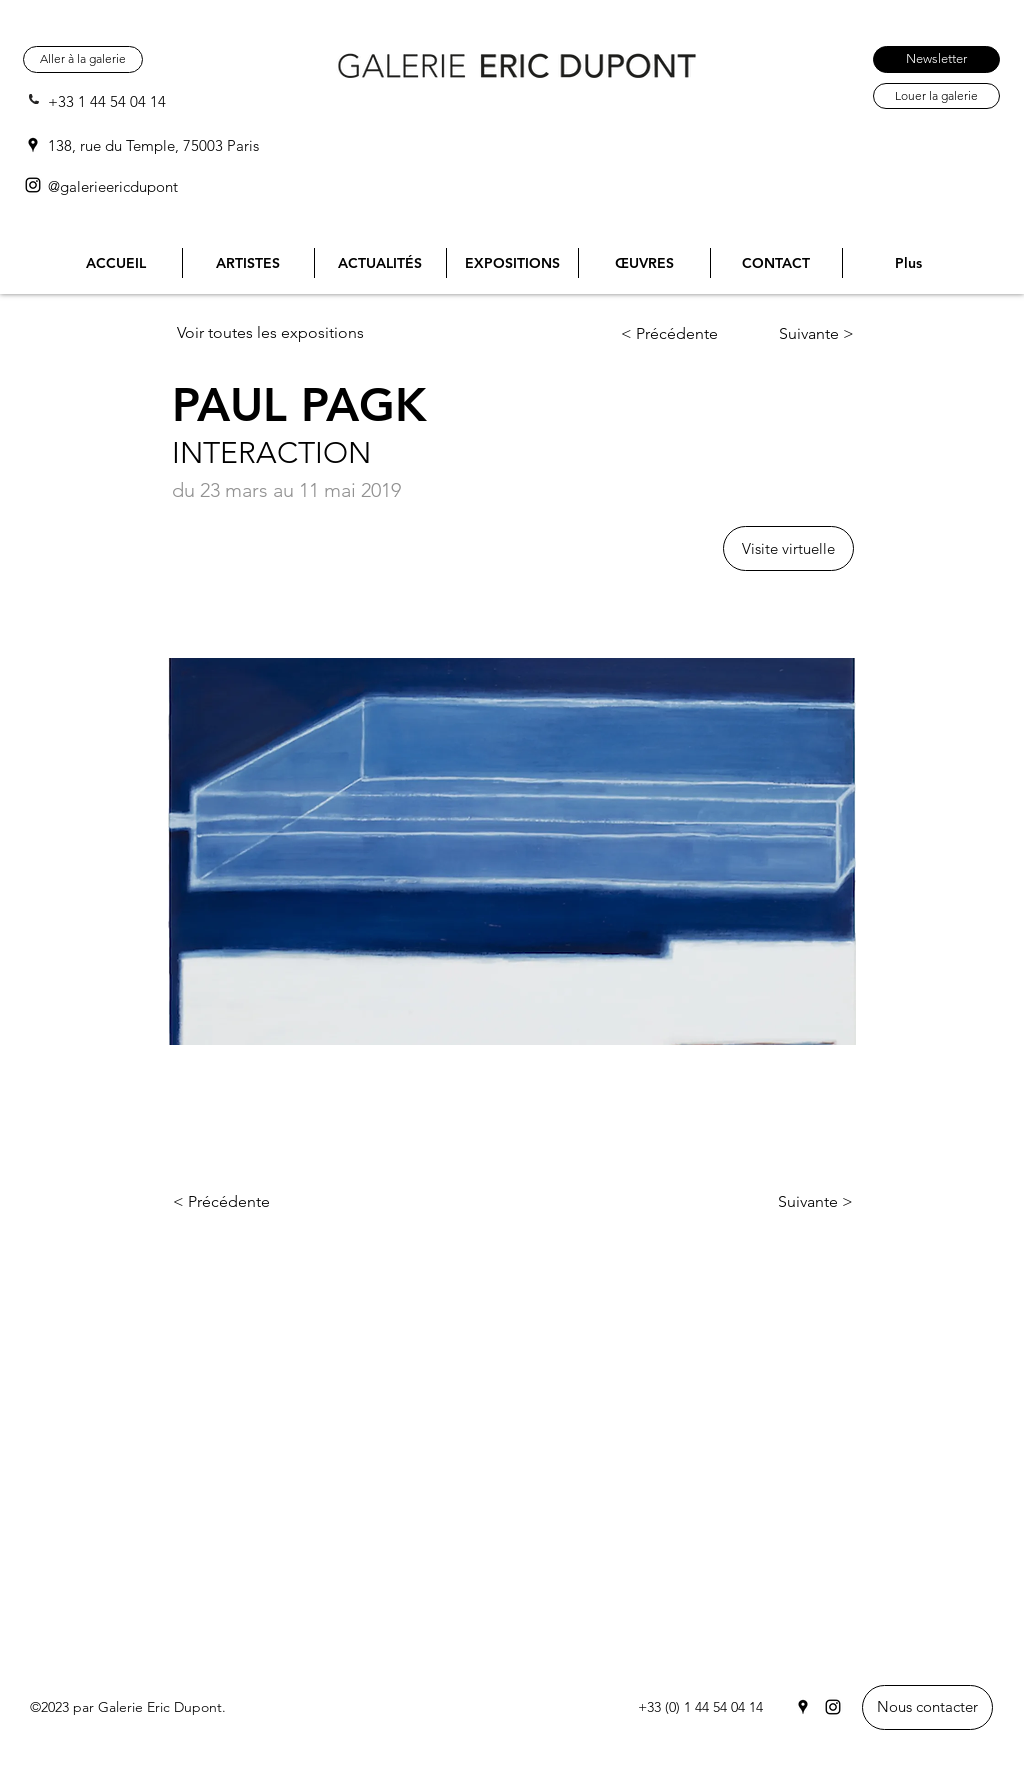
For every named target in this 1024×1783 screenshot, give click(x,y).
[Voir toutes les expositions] (278, 333)
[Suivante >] (799, 334)
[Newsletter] (936, 59)
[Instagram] (33, 185)
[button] (788, 548)
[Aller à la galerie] (83, 59)
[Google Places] (33, 145)
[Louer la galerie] (936, 96)
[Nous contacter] (927, 1707)
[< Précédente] (683, 334)
